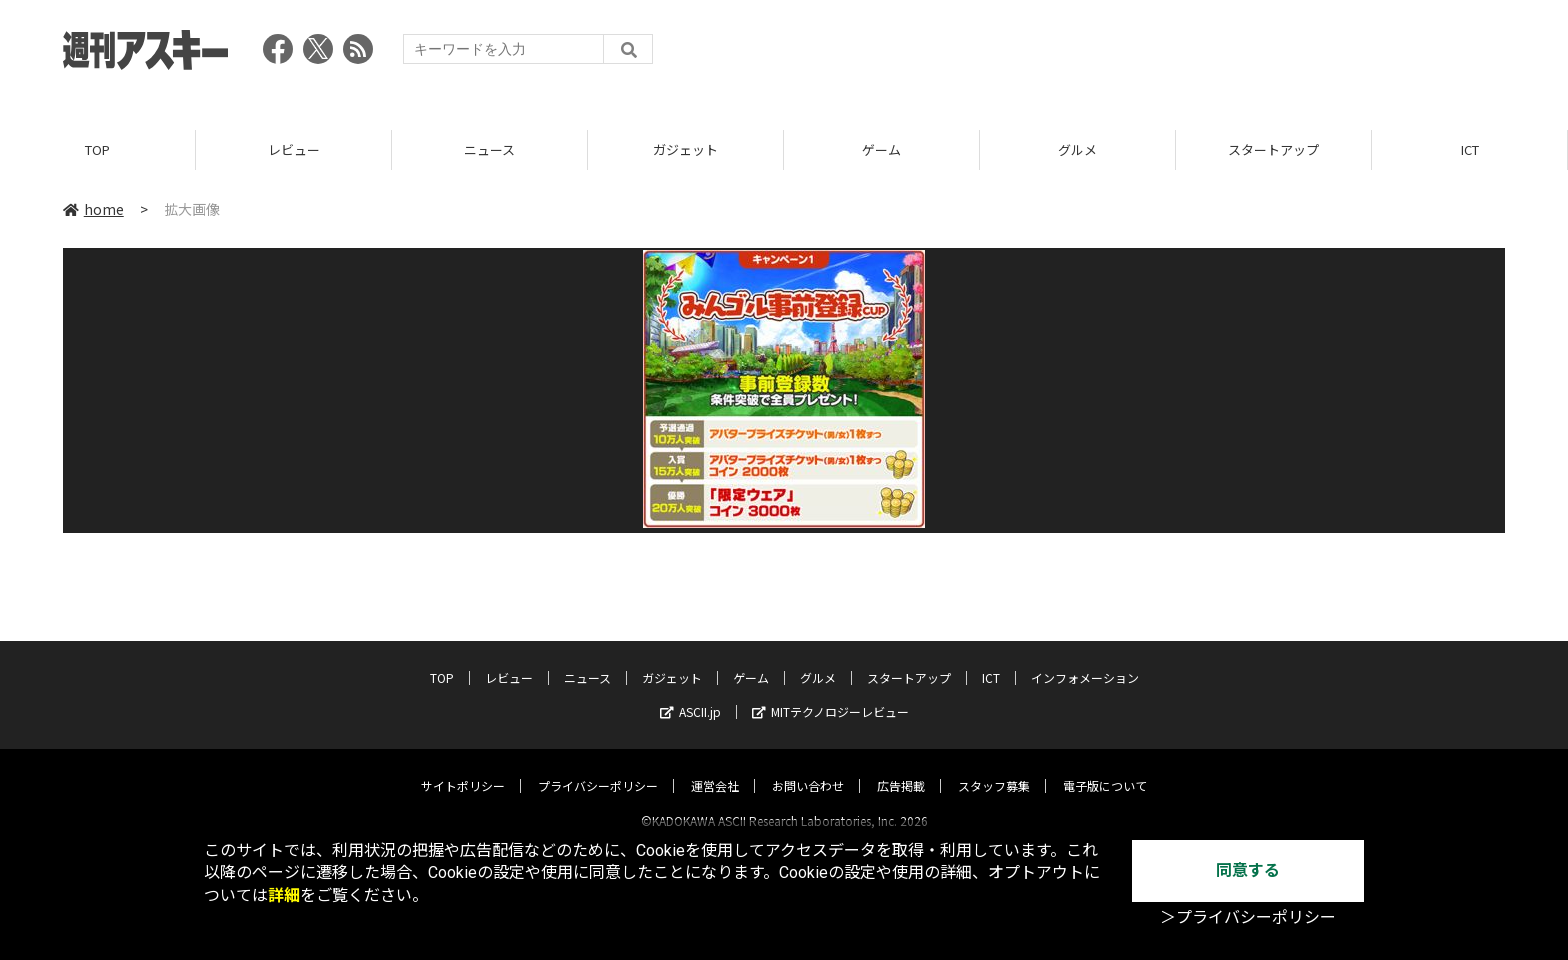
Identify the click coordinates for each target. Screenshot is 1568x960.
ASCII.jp (690, 693)
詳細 (284, 895)
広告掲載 (901, 767)
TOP (97, 149)
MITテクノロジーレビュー (830, 693)
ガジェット (685, 149)
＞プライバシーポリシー (1248, 917)
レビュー (294, 149)
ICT (1470, 149)
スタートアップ (1273, 149)
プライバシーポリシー (598, 767)
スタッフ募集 (994, 767)
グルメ (1077, 149)
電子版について (1105, 767)
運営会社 (715, 767)
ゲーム (881, 149)
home (93, 209)
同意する (1248, 870)
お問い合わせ (808, 767)
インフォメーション (1085, 659)
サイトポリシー (463, 767)
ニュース (489, 149)
